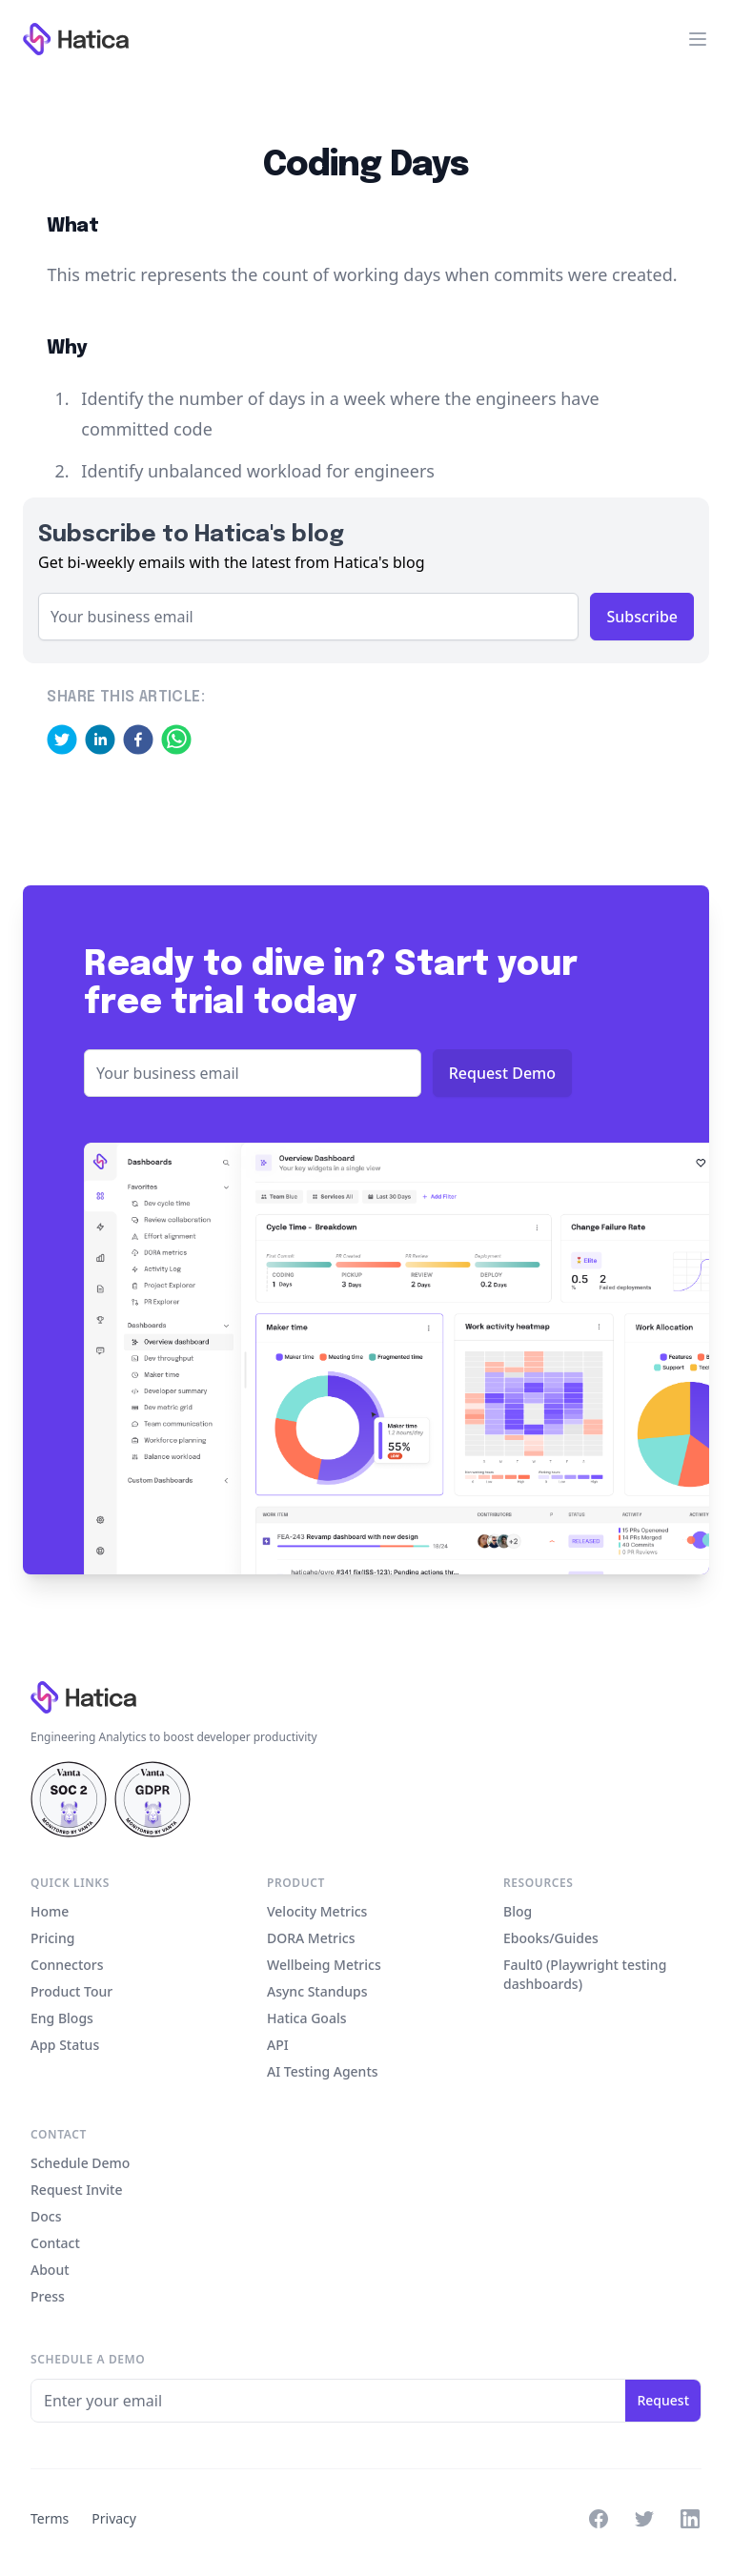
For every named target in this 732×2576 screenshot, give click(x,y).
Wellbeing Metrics (324, 1965)
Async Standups (317, 1991)
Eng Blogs (61, 2018)
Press (47, 2296)
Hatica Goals (306, 2018)
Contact (55, 2243)
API (278, 2045)
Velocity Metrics (317, 1911)
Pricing (52, 1938)
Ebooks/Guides (551, 1938)
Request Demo (502, 1073)
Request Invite (76, 2189)
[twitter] (62, 739)
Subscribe (642, 616)
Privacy (114, 2518)
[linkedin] (100, 739)
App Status (64, 2045)
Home (49, 1911)
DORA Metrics (311, 1938)
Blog (517, 1911)
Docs (45, 2216)
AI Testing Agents (322, 2071)
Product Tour (71, 1991)
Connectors (67, 1965)
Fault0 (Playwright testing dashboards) (584, 1974)
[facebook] (138, 739)
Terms (49, 2518)
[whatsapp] (176, 739)
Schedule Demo (80, 2163)
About (50, 2270)
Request (663, 2400)
